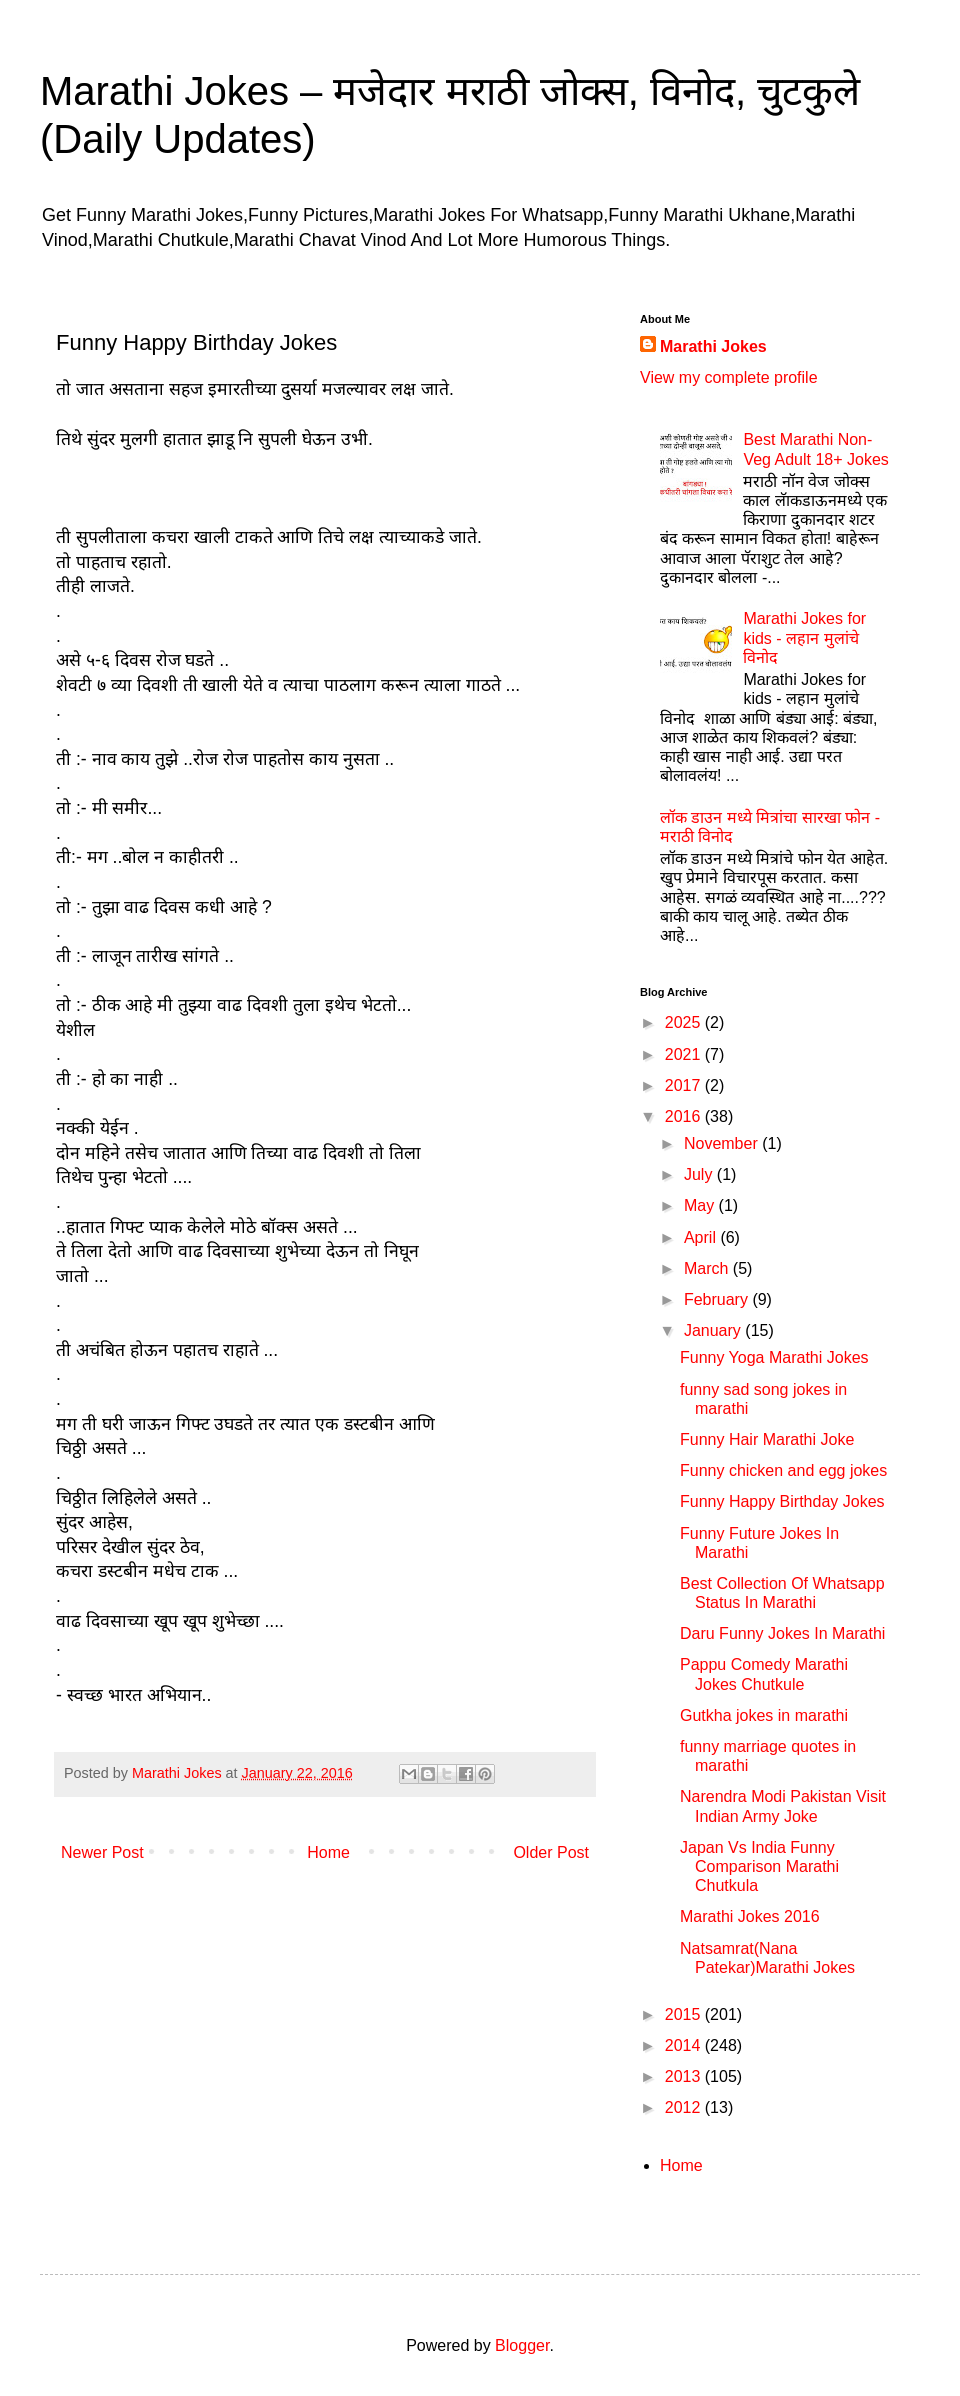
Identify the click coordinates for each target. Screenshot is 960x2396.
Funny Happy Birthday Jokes (782, 1501)
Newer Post (102, 1852)
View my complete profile (729, 377)
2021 (685, 1054)
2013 (685, 2076)
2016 (685, 1116)
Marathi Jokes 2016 (750, 1916)
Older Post (551, 1852)
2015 (685, 2014)
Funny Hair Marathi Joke (767, 1439)
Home (328, 1852)
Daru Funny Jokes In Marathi (782, 1633)
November (723, 1143)
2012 (685, 2107)
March (708, 1268)
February (718, 1299)
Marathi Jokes (713, 346)
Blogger (522, 2345)
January (714, 1330)
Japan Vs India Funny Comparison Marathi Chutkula (759, 1866)
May (701, 1205)
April (702, 1237)
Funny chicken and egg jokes (783, 1470)
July (700, 1174)
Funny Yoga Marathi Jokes (774, 1357)
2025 (685, 1022)
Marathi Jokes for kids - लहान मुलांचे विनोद (804, 637)
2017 (685, 1085)
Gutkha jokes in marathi (764, 1715)
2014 (685, 2045)
